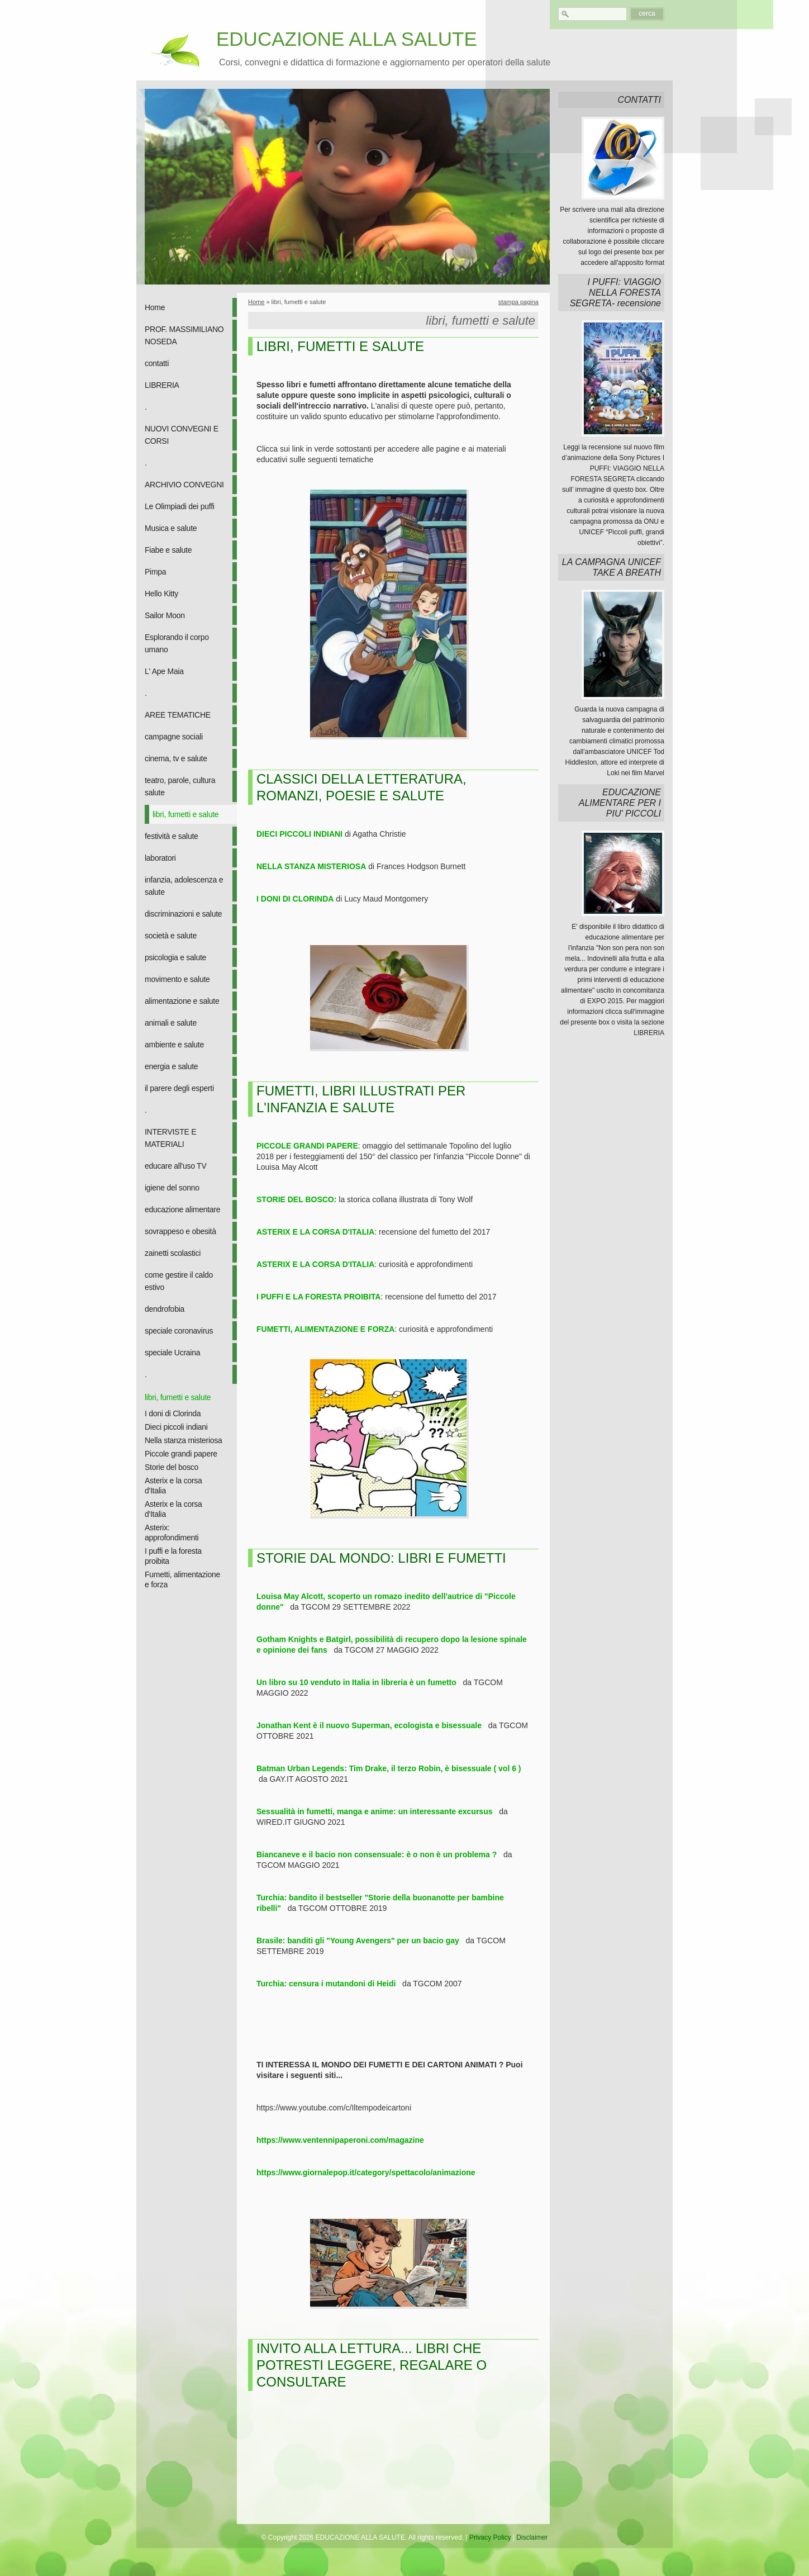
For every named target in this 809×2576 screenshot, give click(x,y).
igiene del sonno (172, 1187)
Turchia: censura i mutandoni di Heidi (326, 1983)
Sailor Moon (165, 615)
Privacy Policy (490, 2537)
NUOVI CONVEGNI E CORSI (181, 434)
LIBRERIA (162, 385)
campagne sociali (174, 736)
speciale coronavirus (179, 1330)
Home (155, 307)
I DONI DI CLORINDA (295, 898)
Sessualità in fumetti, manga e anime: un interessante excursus (374, 1811)
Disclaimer (532, 2537)
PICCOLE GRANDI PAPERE (307, 1145)
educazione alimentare (182, 1209)
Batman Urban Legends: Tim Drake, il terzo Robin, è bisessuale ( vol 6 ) (388, 1768)
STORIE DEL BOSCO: (296, 1199)
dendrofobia (164, 1308)
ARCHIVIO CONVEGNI (184, 484)
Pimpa (155, 571)
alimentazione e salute (182, 1001)
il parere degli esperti (179, 1088)
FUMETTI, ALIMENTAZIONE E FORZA (325, 1329)
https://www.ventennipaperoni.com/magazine (340, 2140)
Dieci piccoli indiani (176, 1426)
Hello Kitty (161, 593)
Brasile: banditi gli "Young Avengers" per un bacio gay (357, 1940)
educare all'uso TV (175, 1165)
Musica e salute (171, 528)
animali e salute (171, 1022)
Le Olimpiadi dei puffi (180, 506)
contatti (157, 363)
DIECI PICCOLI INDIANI (299, 833)
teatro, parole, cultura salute (180, 786)
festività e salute (171, 836)
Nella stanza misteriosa (183, 1440)
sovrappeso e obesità (180, 1231)
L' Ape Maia (164, 671)
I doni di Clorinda (173, 1413)
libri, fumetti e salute (185, 814)
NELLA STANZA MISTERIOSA (311, 866)
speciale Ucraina (172, 1352)
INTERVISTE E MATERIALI (170, 1138)
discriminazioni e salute (183, 913)
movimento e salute (177, 979)
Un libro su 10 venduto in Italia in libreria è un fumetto (356, 1682)
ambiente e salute (174, 1044)
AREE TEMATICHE (178, 714)
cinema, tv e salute (176, 758)
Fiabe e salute (168, 549)
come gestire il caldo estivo (179, 1281)
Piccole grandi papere (181, 1453)
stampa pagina (518, 301)
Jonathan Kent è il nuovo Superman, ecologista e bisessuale (369, 1725)
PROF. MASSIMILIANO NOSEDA (184, 335)
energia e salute (171, 1066)
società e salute (171, 935)
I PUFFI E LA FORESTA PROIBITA (318, 1296)
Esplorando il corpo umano (177, 643)
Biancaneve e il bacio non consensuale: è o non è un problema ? (376, 1854)
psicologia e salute (175, 957)
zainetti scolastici (173, 1253)
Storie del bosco (171, 1467)
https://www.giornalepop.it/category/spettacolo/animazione (365, 2172)
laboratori (160, 857)
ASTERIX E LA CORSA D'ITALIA (315, 1231)
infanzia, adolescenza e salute (184, 885)
